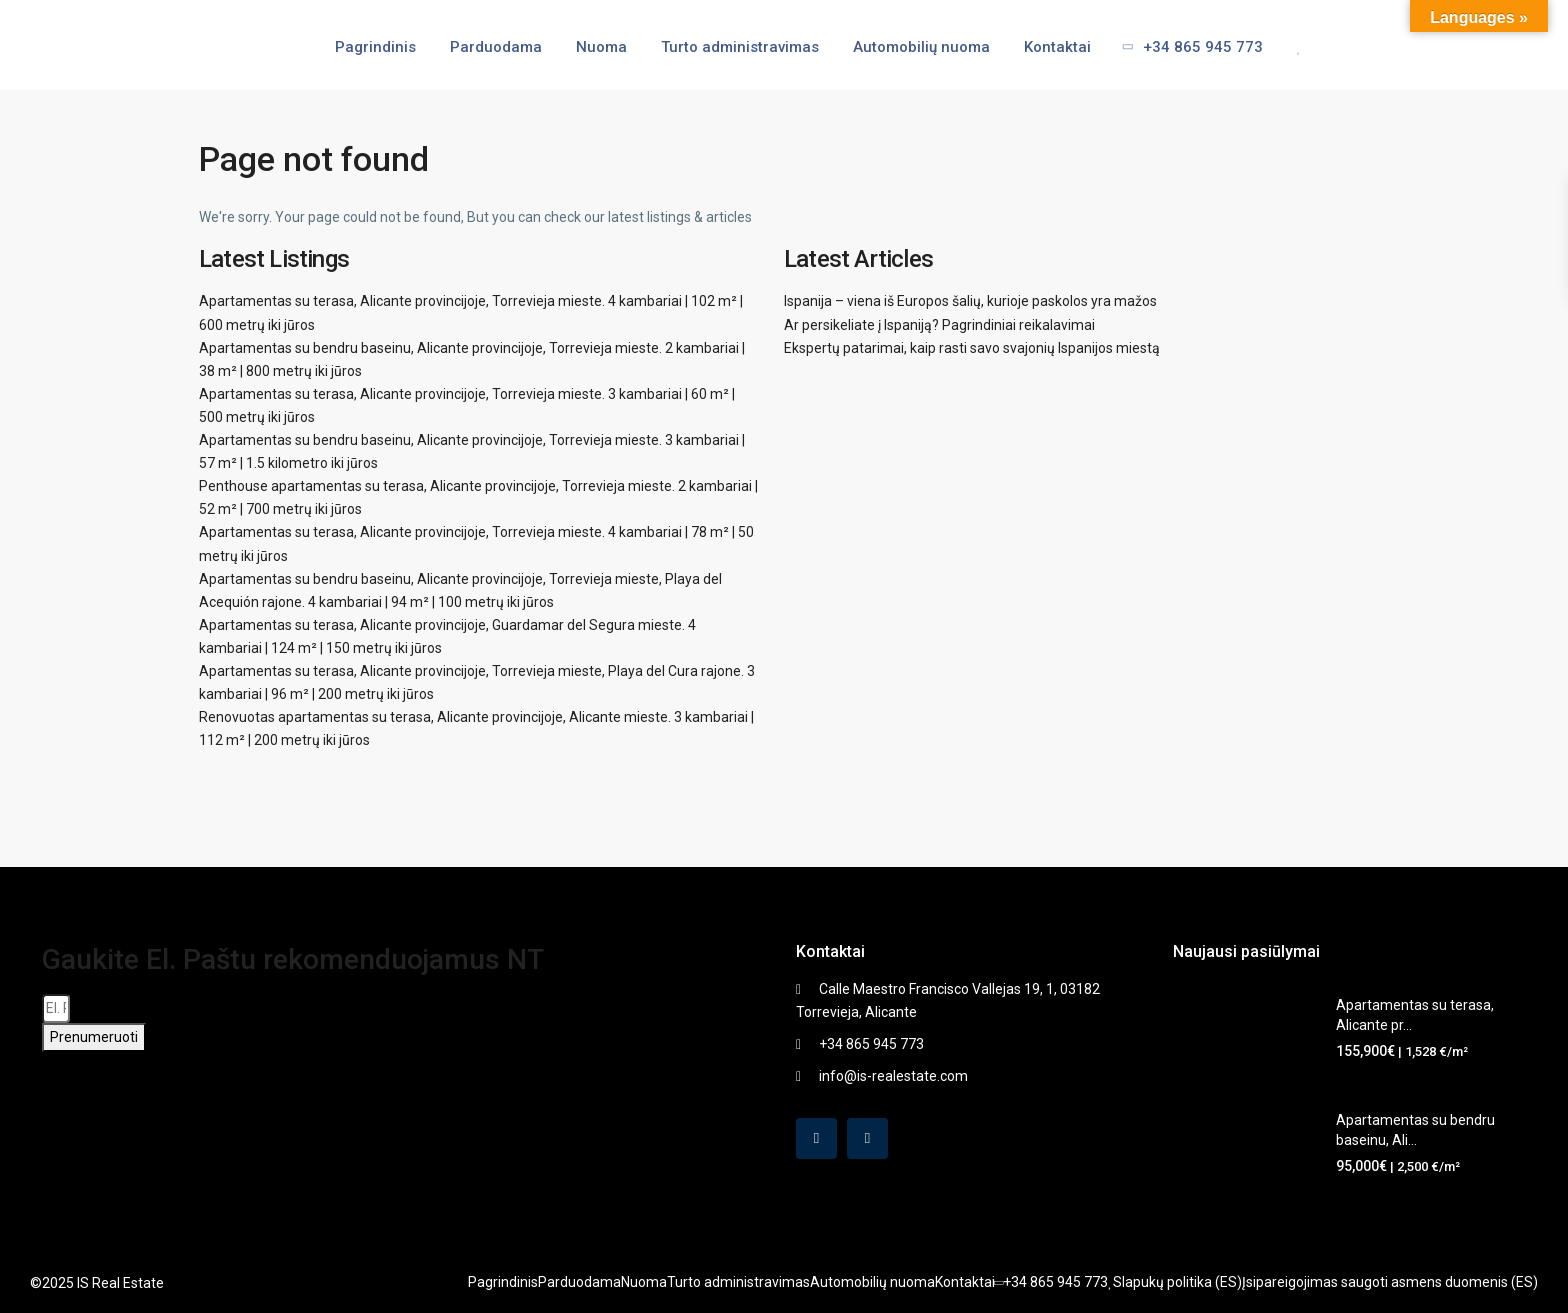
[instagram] (867, 1138)
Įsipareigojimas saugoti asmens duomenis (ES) (1390, 1282)
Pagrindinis (375, 47)
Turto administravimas (740, 47)
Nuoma (601, 47)
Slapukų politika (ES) (1177, 1282)
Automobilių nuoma (921, 47)
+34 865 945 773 (1186, 47)
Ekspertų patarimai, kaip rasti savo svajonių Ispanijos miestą (972, 348)
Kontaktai (1057, 47)
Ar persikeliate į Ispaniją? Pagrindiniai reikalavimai (939, 325)
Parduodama (496, 47)
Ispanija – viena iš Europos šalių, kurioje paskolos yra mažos (970, 301)
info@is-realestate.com (893, 1076)
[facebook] (816, 1138)
